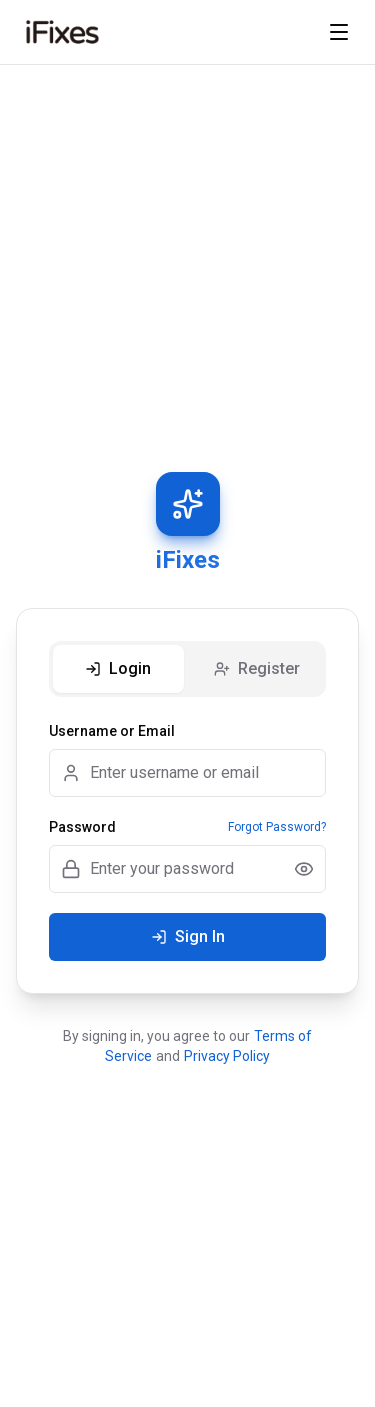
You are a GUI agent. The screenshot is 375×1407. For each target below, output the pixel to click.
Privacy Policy (227, 1056)
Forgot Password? (277, 827)
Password (82, 827)
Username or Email (112, 731)
